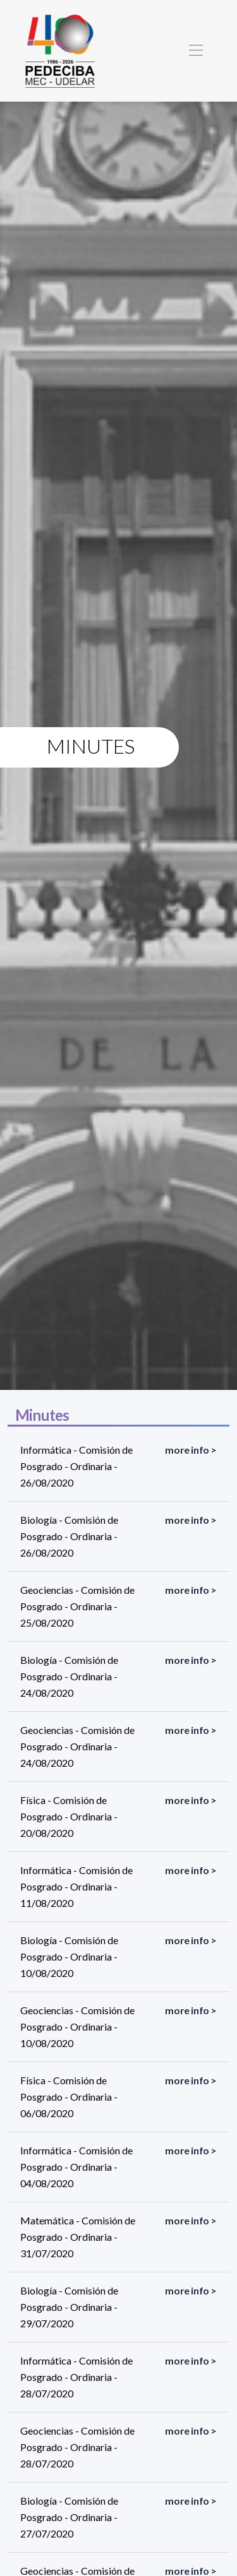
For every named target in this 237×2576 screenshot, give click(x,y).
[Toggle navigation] (195, 50)
